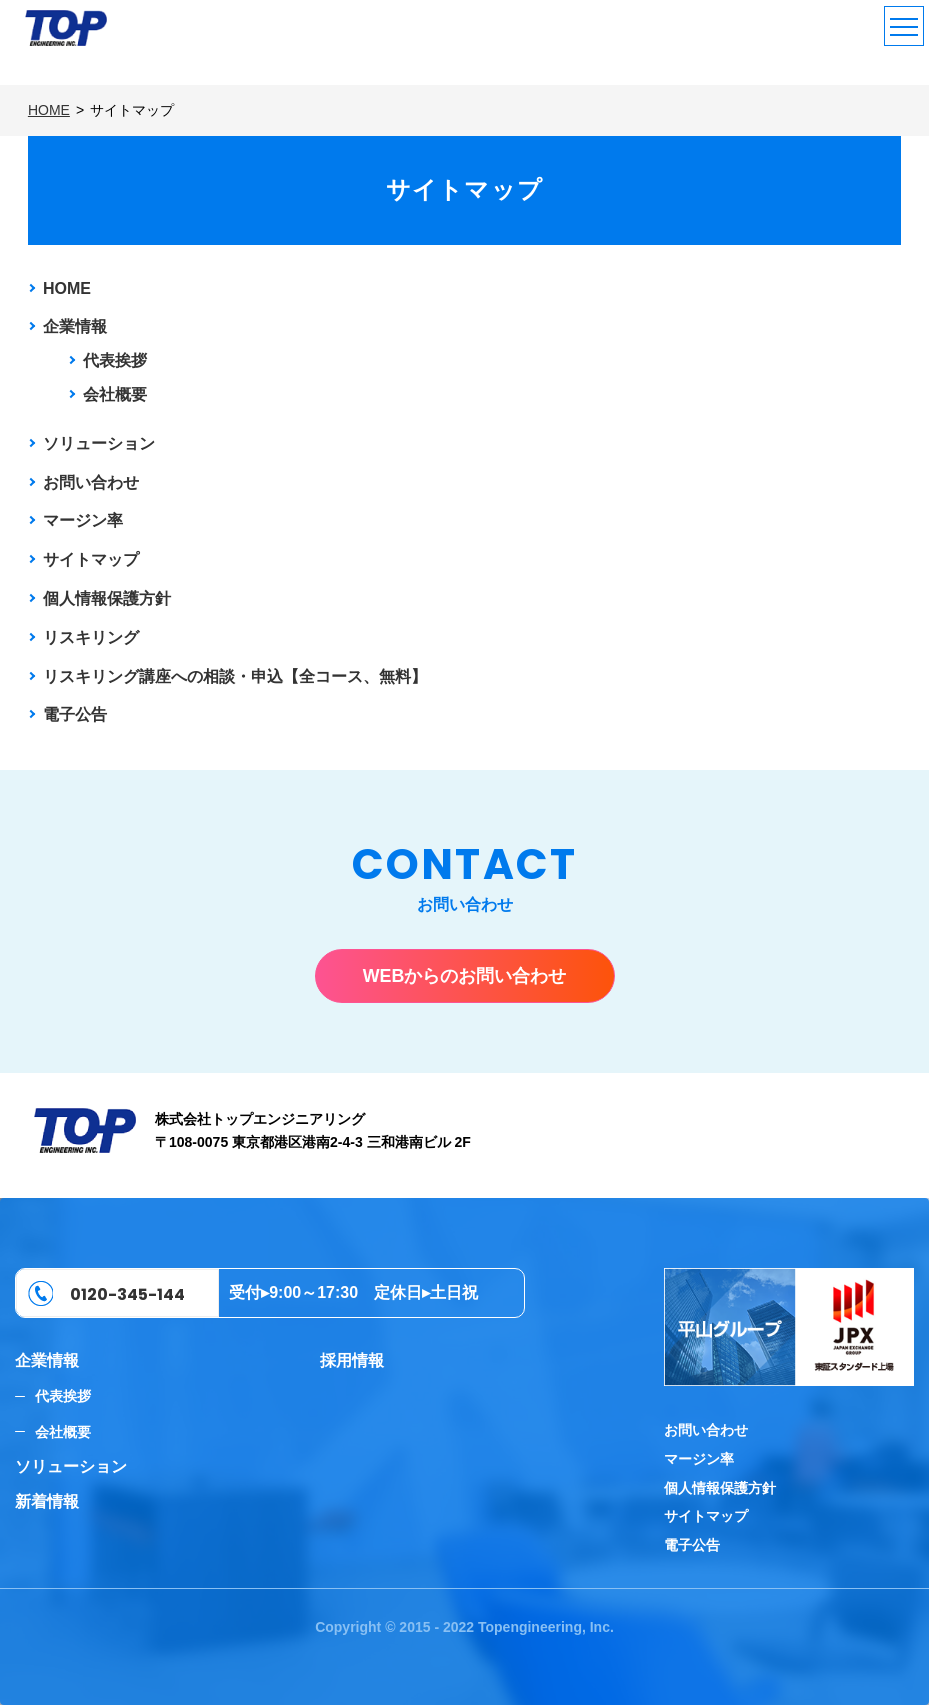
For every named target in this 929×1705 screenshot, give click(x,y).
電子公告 (75, 714)
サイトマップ (91, 559)
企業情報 (75, 326)
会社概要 (115, 394)
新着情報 (47, 1501)
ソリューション (99, 443)
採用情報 (352, 1361)
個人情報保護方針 (107, 598)
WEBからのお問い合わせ (465, 976)
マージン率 (83, 520)
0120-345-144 (127, 1295)
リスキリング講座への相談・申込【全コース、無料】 (235, 676)
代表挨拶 (115, 360)
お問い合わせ (91, 482)
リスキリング (91, 637)
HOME (67, 288)
